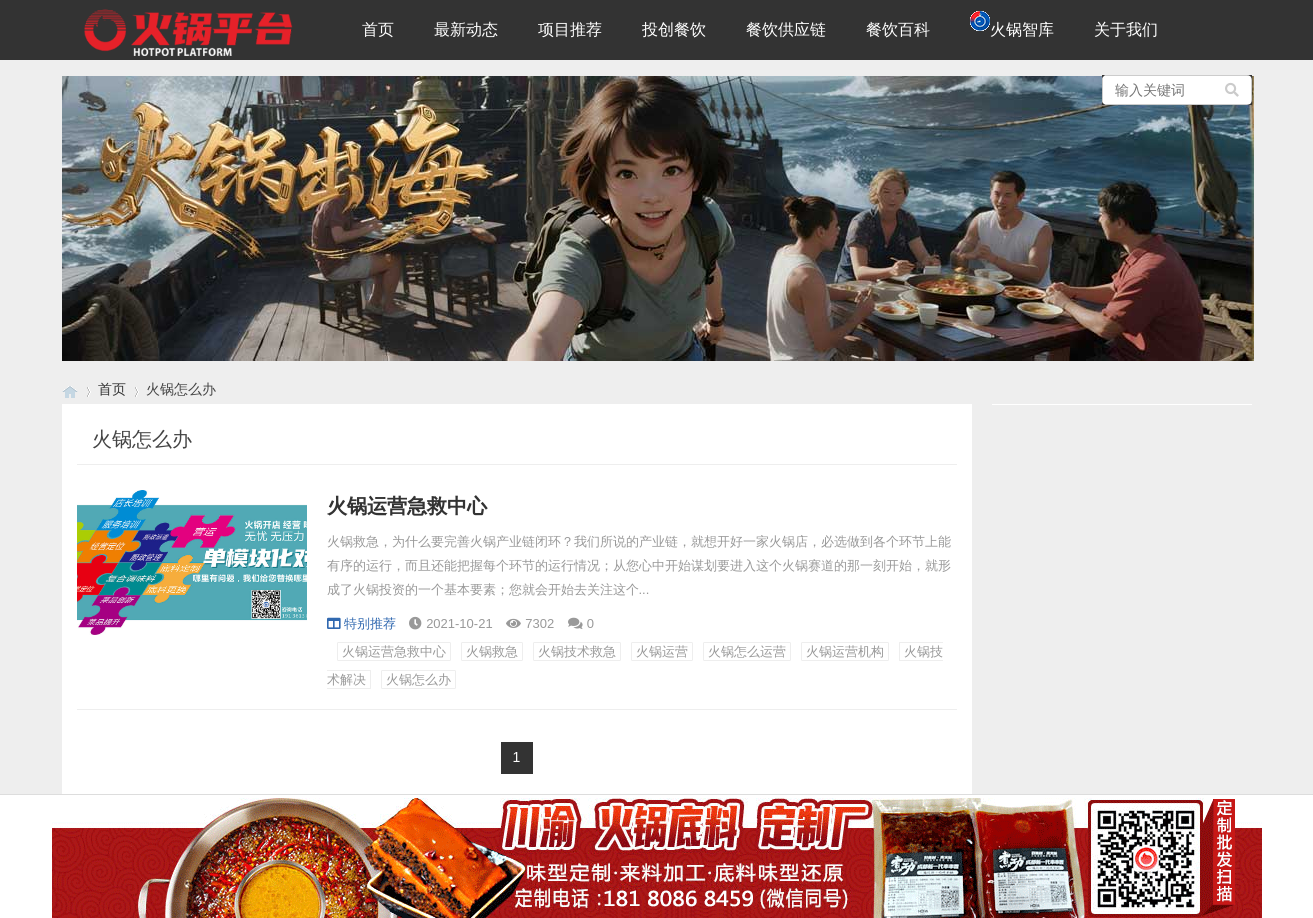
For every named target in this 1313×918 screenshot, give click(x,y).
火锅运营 (662, 651)
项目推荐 (570, 29)
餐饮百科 (898, 29)
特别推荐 (361, 623)
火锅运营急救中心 (407, 506)
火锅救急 (492, 651)
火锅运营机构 (845, 651)
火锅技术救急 (577, 651)
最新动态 (466, 29)
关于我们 (1126, 29)
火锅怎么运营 (747, 651)
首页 (378, 29)
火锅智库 (1012, 24)
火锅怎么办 (418, 679)
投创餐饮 (674, 29)
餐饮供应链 (786, 29)
